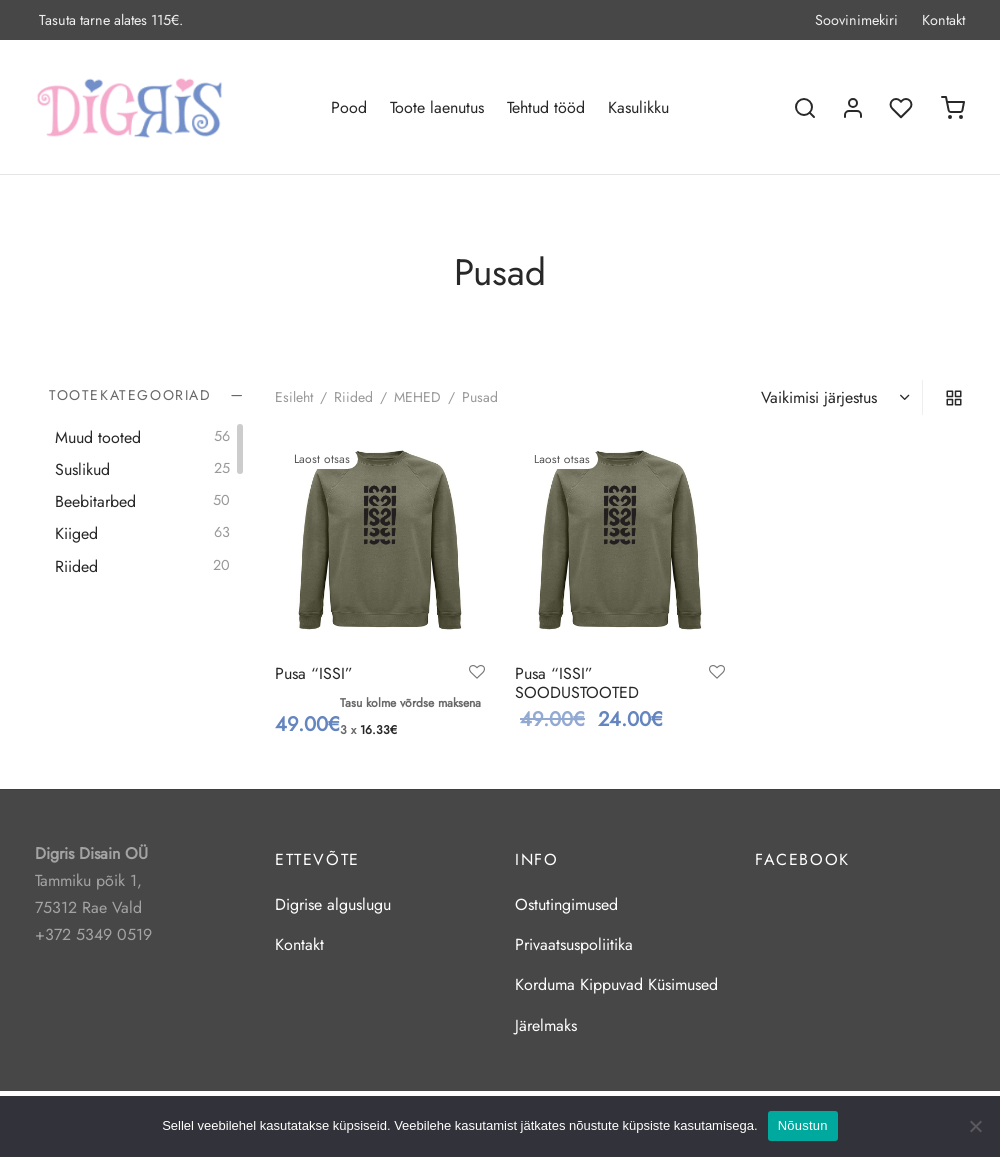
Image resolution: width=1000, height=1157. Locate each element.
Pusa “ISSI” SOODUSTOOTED (577, 683)
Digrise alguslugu (333, 904)
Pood (349, 107)
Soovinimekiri (856, 20)
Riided (76, 565)
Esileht (294, 397)
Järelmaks (546, 1025)
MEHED (417, 397)
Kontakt (943, 20)
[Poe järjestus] (839, 398)
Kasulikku (638, 107)
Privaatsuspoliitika (574, 944)
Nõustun (803, 1125)
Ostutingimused (566, 904)
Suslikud (82, 469)
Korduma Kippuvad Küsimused (616, 984)
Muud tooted (98, 436)
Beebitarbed (95, 501)
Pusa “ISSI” (314, 673)
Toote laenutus (437, 107)
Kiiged (76, 533)
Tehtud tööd (546, 107)
